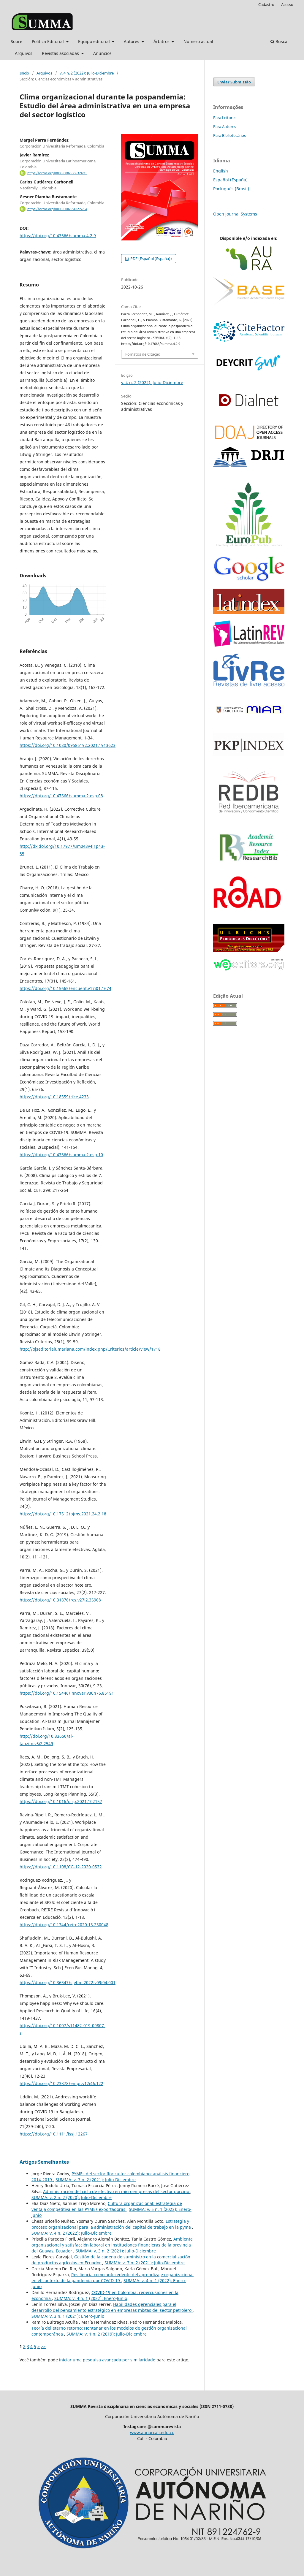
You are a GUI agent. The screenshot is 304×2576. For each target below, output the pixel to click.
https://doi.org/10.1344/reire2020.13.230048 (64, 1924)
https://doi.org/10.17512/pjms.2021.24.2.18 (63, 1514)
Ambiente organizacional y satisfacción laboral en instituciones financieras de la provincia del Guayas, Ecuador (112, 2245)
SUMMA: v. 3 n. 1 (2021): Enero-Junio (67, 2316)
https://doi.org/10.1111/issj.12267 (54, 2134)
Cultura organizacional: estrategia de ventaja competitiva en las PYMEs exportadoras (106, 2206)
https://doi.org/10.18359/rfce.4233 (54, 1097)
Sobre (16, 41)
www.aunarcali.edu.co (152, 2432)
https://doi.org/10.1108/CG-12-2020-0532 (61, 1867)
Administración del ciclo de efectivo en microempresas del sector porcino (116, 2191)
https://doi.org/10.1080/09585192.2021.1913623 (67, 745)
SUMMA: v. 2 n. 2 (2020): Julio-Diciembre (71, 2197)
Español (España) (230, 180)
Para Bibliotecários (229, 135)
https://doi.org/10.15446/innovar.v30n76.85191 (67, 1693)
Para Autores (224, 126)
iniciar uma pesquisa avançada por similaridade (107, 2360)
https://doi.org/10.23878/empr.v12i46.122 (61, 2083)
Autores (132, 41)
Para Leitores (224, 117)
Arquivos (23, 53)
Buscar (279, 41)
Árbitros (162, 41)
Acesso (287, 4)
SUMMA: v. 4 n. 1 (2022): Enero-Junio (90, 2298)
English (220, 171)
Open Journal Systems (235, 214)
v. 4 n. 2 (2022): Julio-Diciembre (87, 73)
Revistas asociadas (61, 53)
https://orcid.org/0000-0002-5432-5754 (57, 209)
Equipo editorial (94, 41)
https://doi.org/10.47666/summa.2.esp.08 (61, 796)
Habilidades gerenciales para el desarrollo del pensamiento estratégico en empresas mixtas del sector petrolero (112, 2307)
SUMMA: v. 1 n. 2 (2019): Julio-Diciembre (106, 2334)
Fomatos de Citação (142, 354)
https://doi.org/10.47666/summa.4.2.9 (58, 235)
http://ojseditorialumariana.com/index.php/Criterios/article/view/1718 (90, 1349)
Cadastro (266, 4)
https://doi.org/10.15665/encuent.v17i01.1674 (65, 988)
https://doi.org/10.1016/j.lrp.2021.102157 (61, 1801)
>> (43, 2346)
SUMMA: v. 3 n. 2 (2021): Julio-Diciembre (96, 2179)
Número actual (198, 41)
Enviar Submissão (234, 82)
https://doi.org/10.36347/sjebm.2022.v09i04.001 (67, 1982)
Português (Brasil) (231, 188)
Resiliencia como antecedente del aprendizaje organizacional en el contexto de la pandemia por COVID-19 (112, 2277)
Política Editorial (48, 41)
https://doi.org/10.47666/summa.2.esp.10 (61, 1154)
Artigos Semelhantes (44, 2162)
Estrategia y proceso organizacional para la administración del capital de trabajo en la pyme (111, 2224)
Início (24, 73)
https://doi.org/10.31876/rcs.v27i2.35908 (60, 1600)
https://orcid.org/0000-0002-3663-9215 (57, 173)
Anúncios (102, 53)
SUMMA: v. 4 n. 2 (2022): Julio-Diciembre (71, 2233)
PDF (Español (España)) (150, 258)
